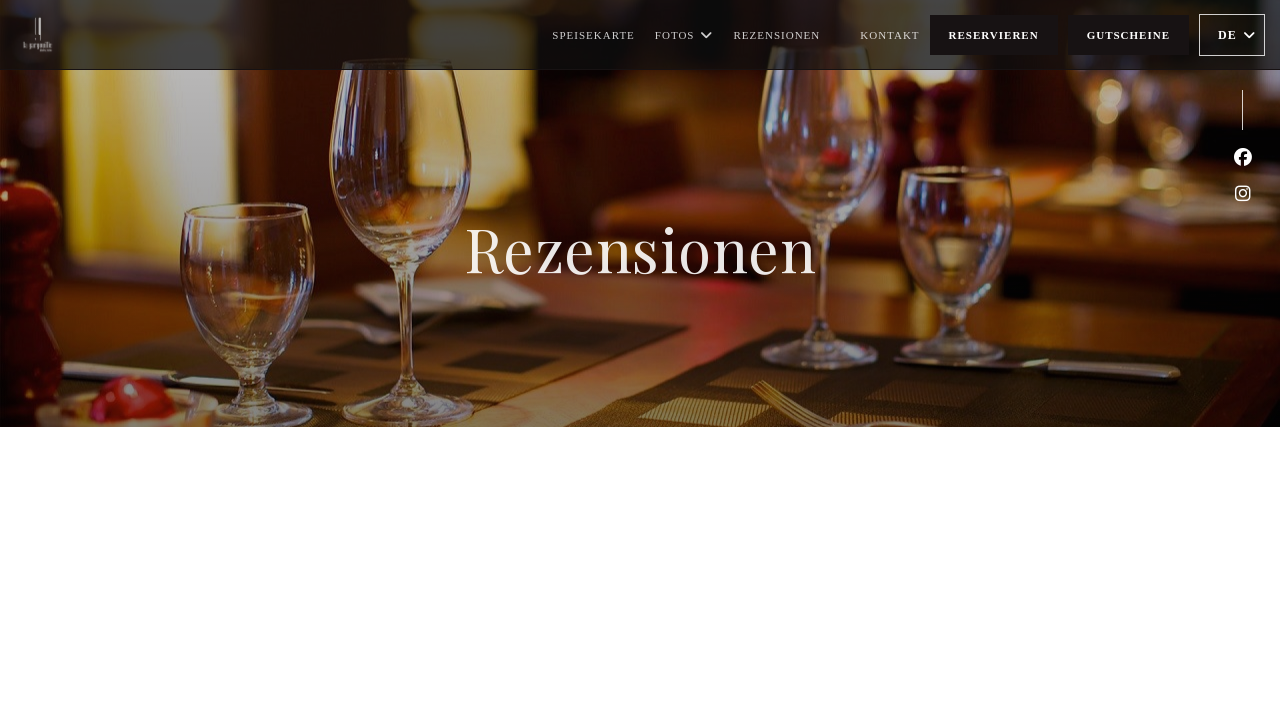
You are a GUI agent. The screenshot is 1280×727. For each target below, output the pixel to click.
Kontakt (889, 35)
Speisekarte (593, 35)
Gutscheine (1128, 35)
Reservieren (994, 35)
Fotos (684, 35)
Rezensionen (776, 35)
